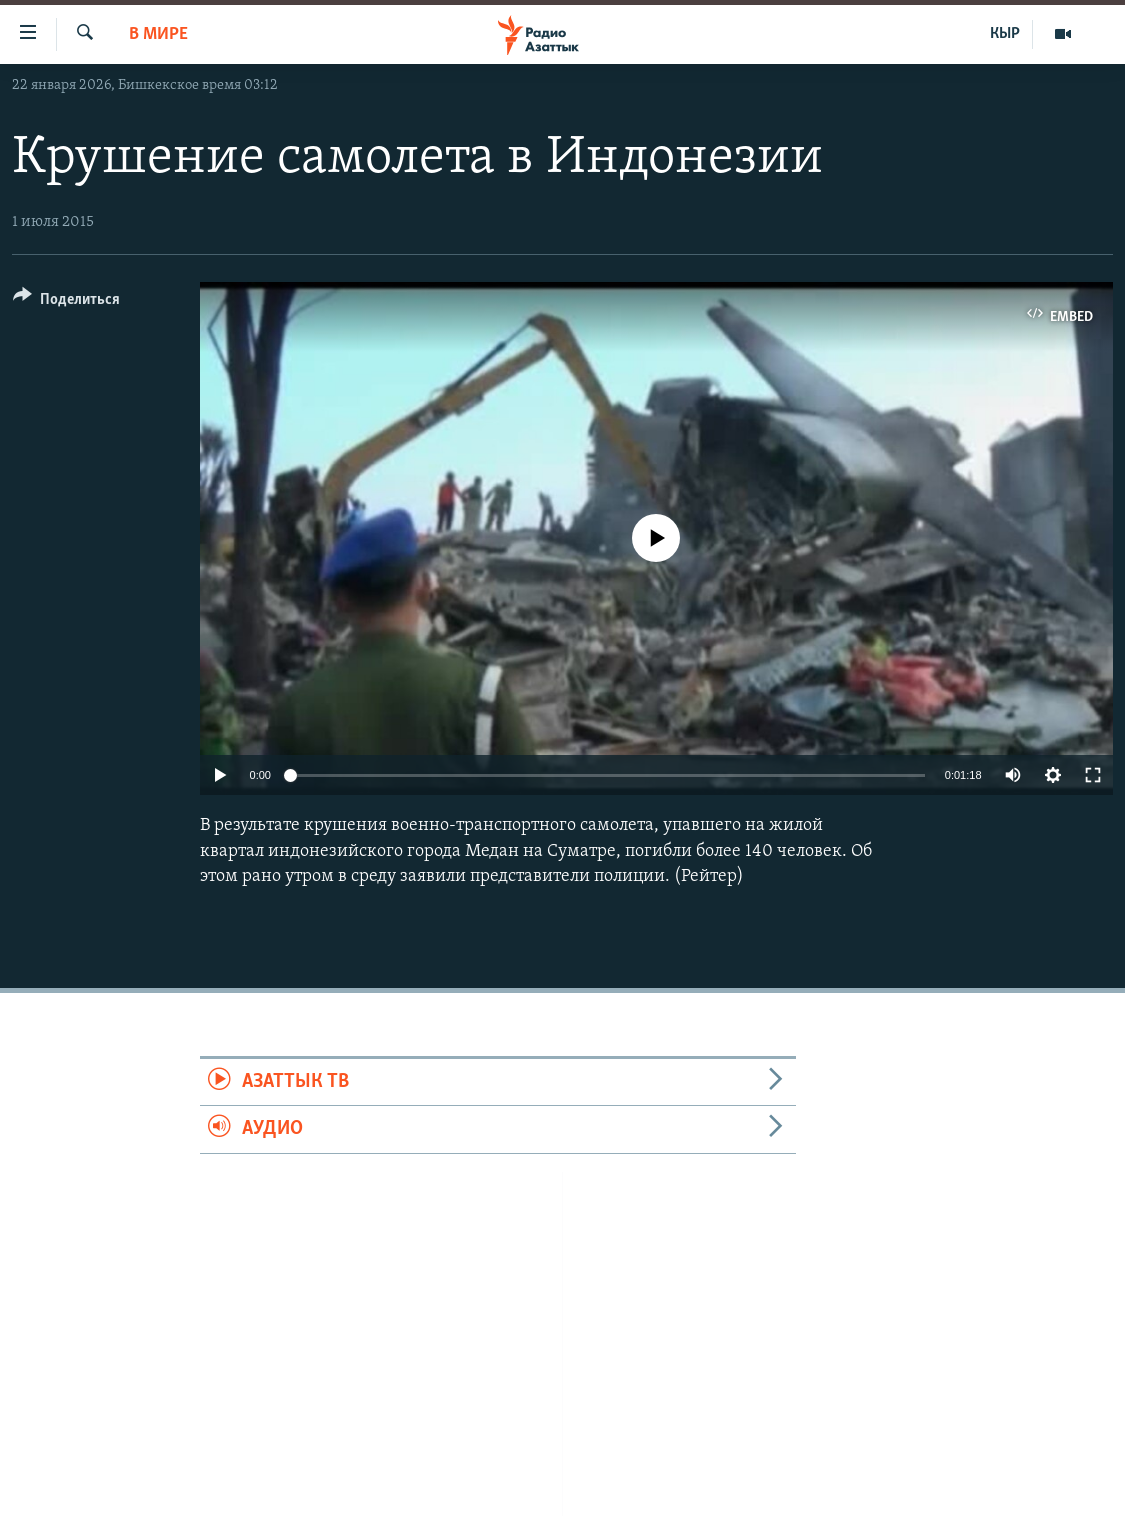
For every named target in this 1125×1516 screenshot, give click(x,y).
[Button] (66, 302)
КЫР (1005, 34)
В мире (158, 34)
